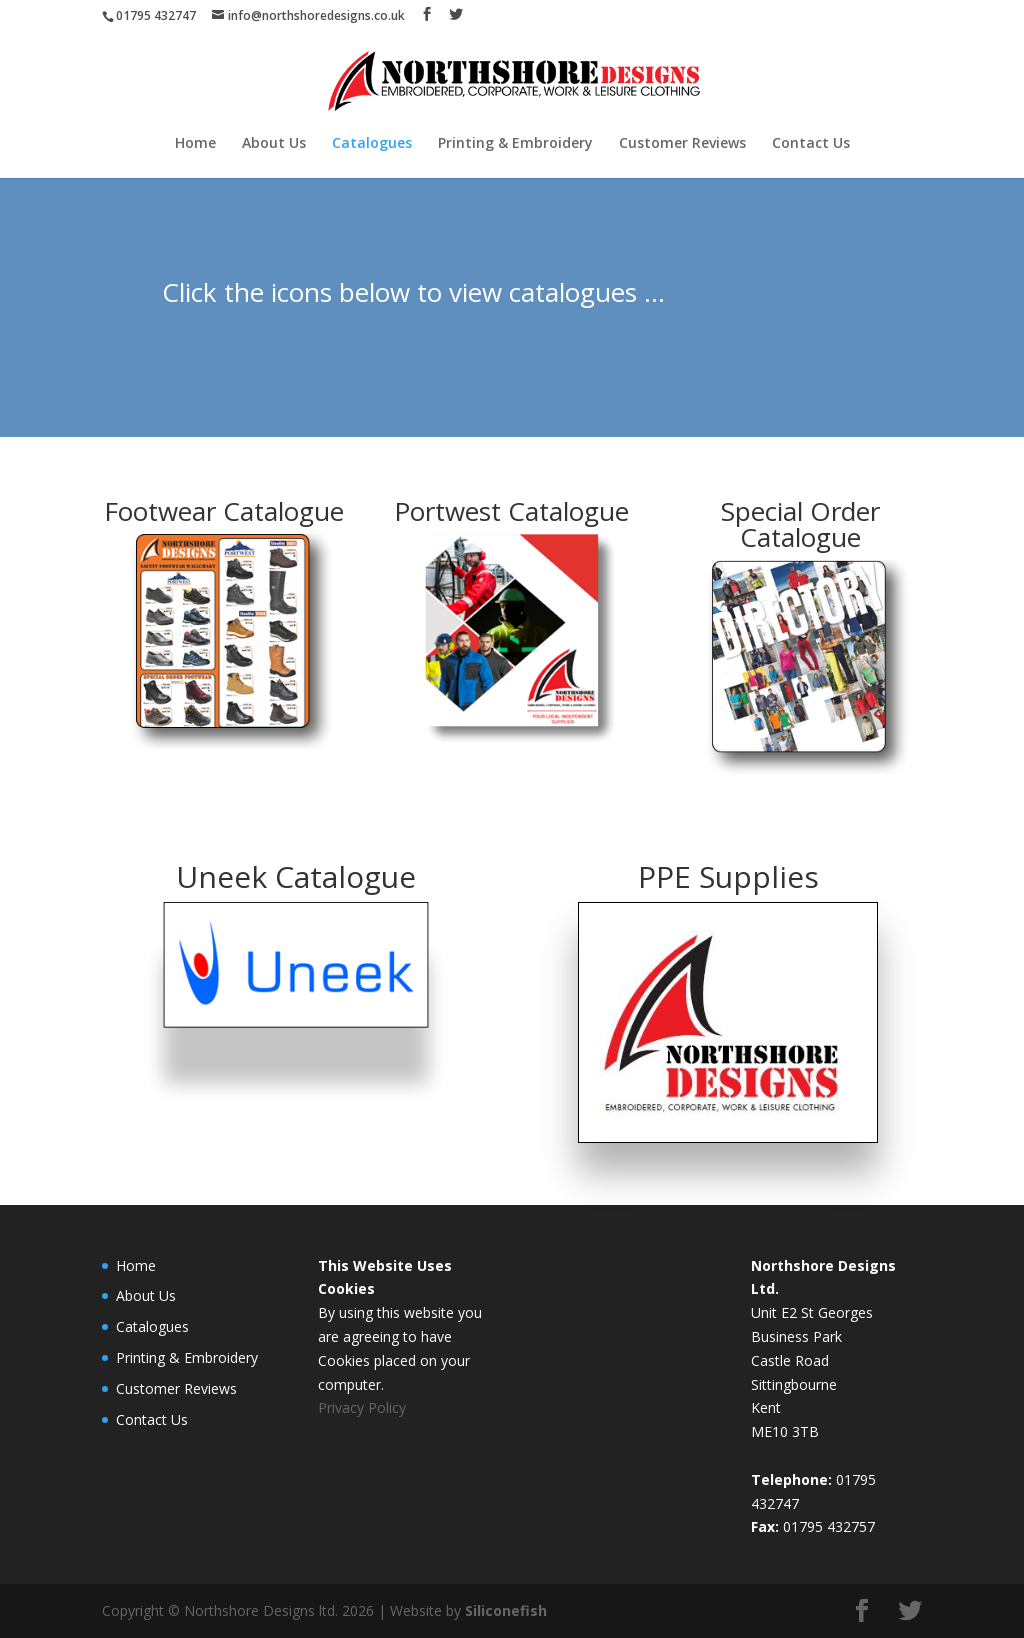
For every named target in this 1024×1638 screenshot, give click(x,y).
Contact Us (811, 144)
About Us (274, 144)
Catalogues (372, 144)
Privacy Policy (362, 1407)
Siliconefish (506, 1610)
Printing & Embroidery (515, 144)
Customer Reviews (682, 144)
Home (195, 144)
